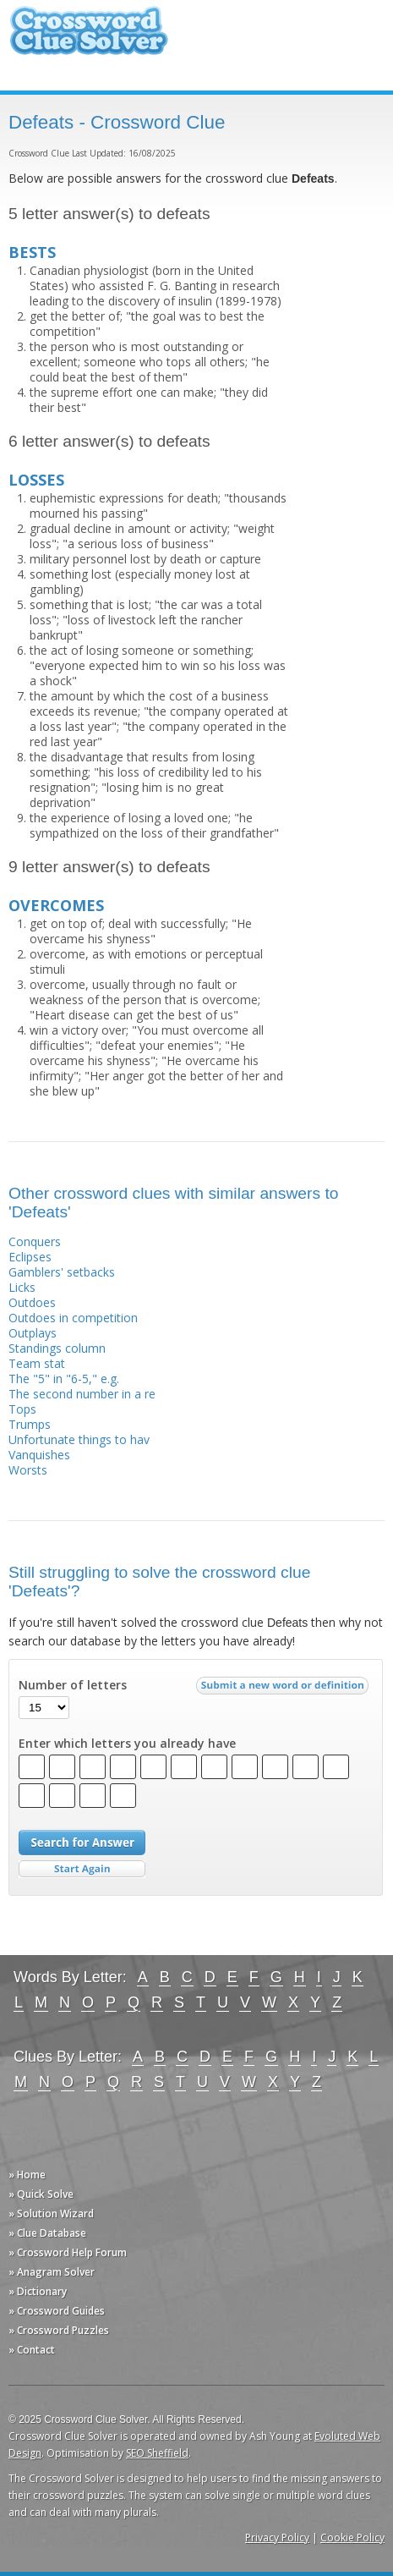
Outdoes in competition (73, 1318)
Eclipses (30, 1257)
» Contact (31, 2350)
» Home (27, 2174)
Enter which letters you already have (127, 1743)
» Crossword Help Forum (67, 2252)
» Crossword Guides (56, 2311)
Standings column (57, 1348)
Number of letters (73, 1685)
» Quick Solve (41, 2194)
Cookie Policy (352, 2537)
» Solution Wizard (51, 2213)
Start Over (82, 1869)
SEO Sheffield (157, 2453)
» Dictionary (37, 2291)
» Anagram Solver (51, 2272)
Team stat (36, 1363)
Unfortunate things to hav (79, 1439)
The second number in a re (82, 1394)
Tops (22, 1409)
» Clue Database (47, 2233)
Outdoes (32, 1302)
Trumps (29, 1424)
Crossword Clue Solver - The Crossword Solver (88, 38)
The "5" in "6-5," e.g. (63, 1378)
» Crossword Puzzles (58, 2330)
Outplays (32, 1333)
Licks (21, 1287)
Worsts (27, 1470)
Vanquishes (39, 1455)
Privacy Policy (277, 2537)
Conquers (34, 1241)
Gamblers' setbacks (61, 1272)
